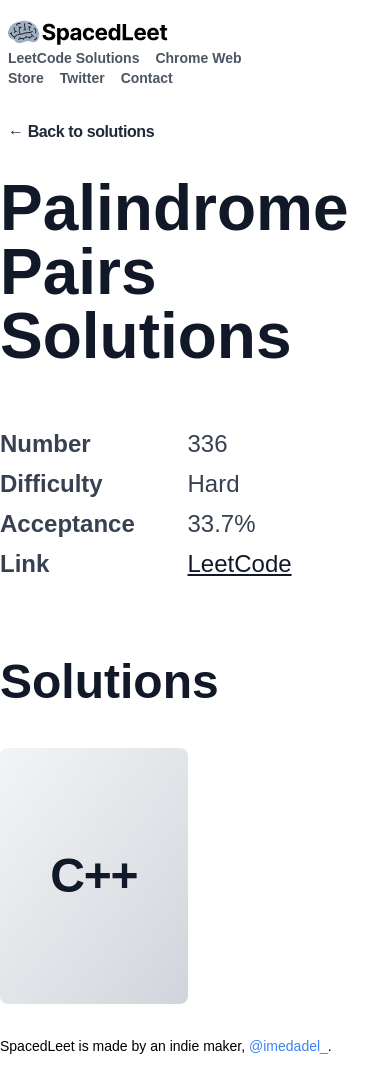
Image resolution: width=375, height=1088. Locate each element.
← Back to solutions (81, 131)
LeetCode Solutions (73, 58)
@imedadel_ (288, 1046)
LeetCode (240, 563)
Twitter (82, 78)
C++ (93, 875)
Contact (147, 78)
